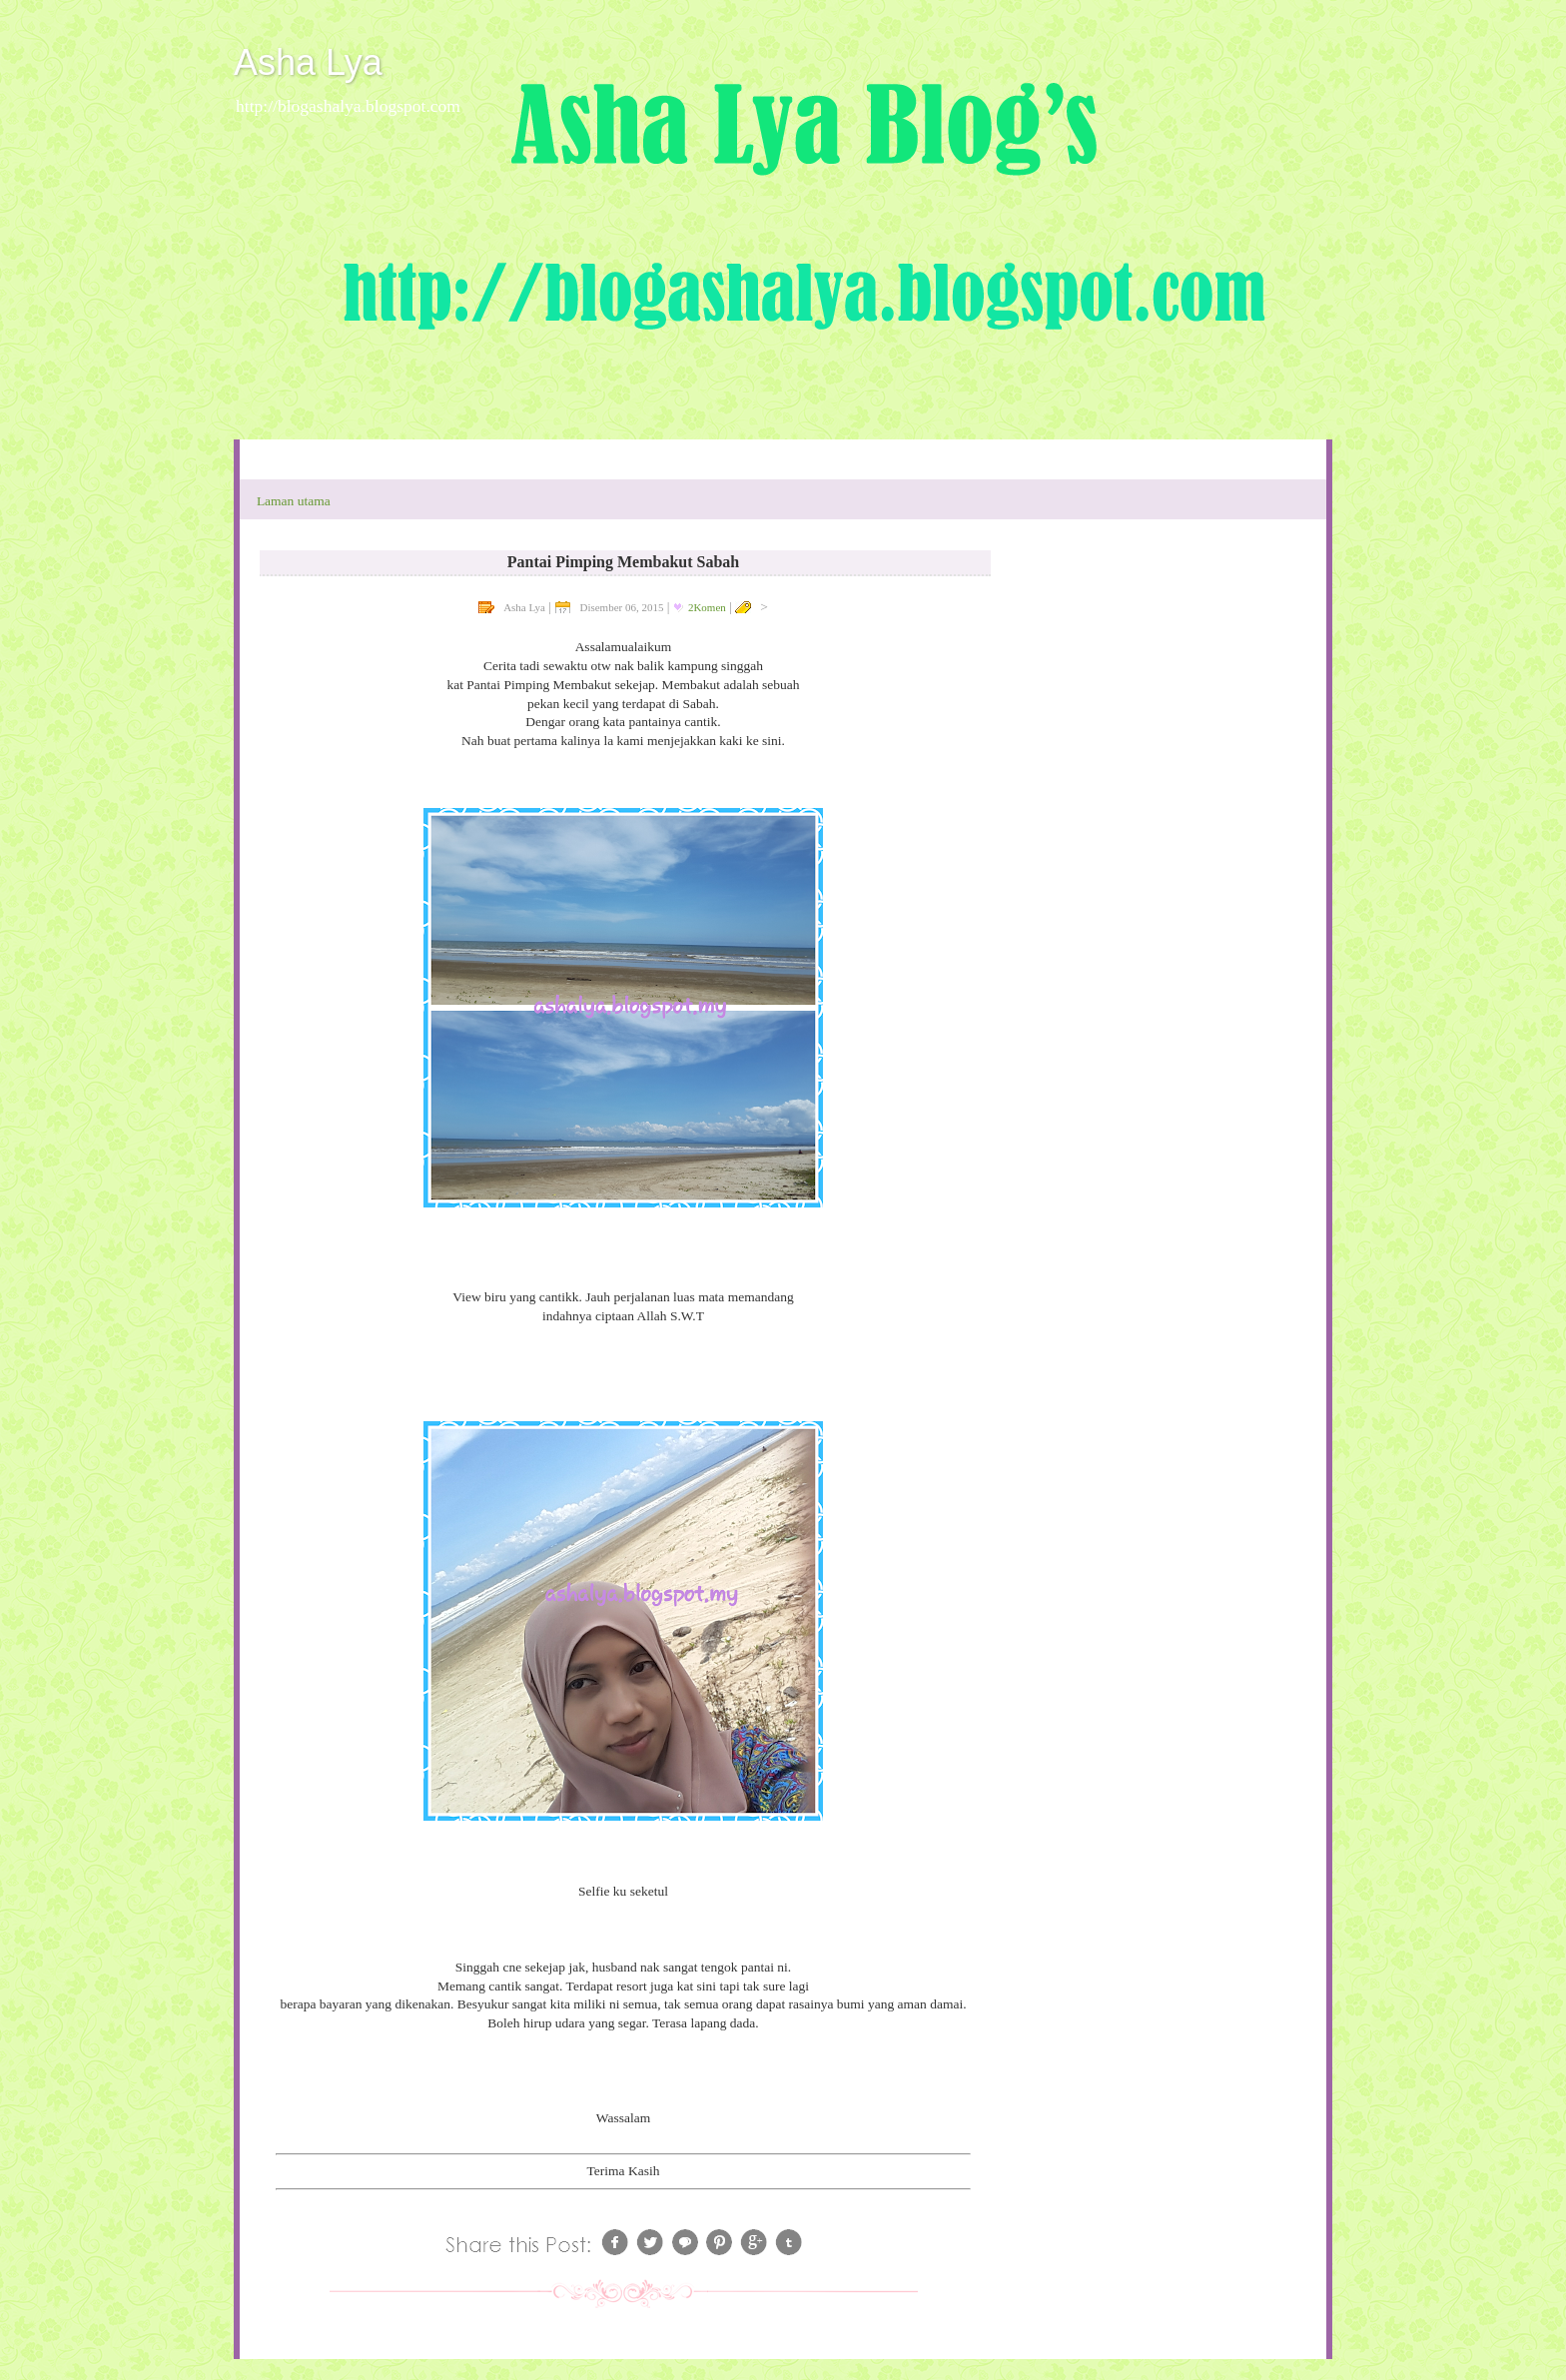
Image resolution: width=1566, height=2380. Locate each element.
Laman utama (294, 500)
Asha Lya (308, 62)
